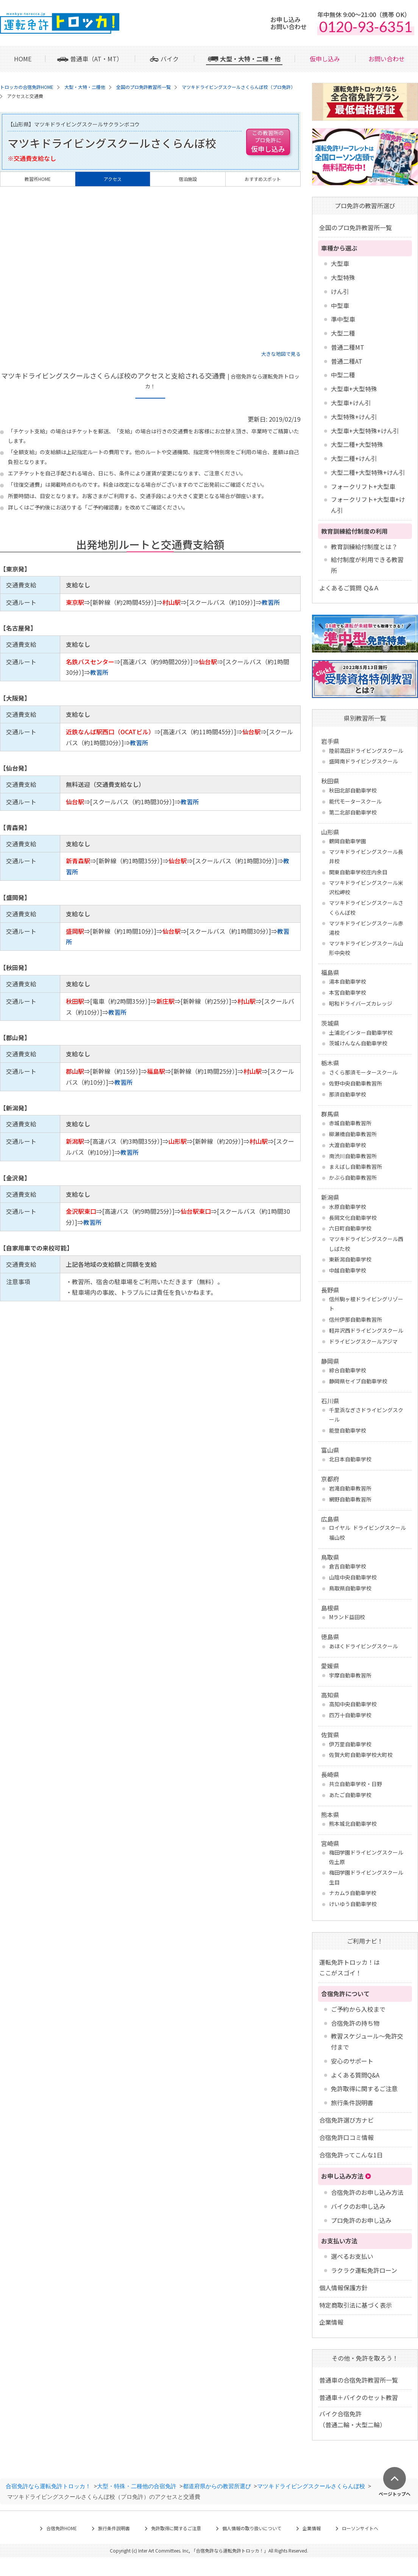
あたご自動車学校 (350, 1795)
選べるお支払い (352, 2256)
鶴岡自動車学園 (347, 841)
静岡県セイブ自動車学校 (358, 1381)
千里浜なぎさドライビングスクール (366, 1414)
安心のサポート (352, 2060)
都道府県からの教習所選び (217, 2486)
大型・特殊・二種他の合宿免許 (136, 2486)
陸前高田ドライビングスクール (366, 750)
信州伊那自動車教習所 (355, 1319)
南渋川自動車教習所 (353, 1156)
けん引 (340, 291)
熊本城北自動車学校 (353, 1823)
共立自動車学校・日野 (355, 1784)
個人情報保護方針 (343, 2287)
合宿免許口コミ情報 (346, 2137)
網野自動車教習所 (350, 1499)
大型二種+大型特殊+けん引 (368, 472)
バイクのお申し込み (358, 2206)
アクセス (113, 179)
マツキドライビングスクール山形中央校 (366, 947)
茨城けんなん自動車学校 (358, 1043)
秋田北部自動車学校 (353, 790)
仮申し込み (325, 58)
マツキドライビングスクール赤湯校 (366, 927)
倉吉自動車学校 (347, 1566)
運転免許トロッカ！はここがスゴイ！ (349, 1968)
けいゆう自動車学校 (353, 1904)
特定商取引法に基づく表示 (355, 2305)
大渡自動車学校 (347, 1145)
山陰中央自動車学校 (353, 1577)
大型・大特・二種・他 (250, 58)
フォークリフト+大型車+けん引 (368, 505)
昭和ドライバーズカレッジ (360, 1003)
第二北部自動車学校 (353, 812)
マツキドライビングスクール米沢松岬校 (366, 887)
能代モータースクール (355, 801)
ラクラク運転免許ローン (364, 2270)
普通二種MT (347, 347)
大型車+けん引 (351, 402)
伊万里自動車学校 (350, 1744)
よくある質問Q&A (355, 2074)
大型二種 (343, 333)
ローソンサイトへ (360, 2528)
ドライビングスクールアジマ (363, 1341)
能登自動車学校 (347, 1430)
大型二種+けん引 (354, 458)
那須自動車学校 (347, 1094)
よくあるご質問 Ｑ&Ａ (349, 587)
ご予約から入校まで (358, 2009)
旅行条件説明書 (352, 2102)
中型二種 (343, 374)
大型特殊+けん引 (354, 416)
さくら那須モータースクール (363, 1072)
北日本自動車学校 (350, 1459)
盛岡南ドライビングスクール (363, 761)
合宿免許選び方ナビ (346, 2119)
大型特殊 (343, 277)
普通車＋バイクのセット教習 (358, 2397)
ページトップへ (394, 2493)
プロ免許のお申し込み (361, 2220)
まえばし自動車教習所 (355, 1166)
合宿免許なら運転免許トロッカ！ (48, 2486)
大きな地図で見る (281, 353)
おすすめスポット (263, 179)
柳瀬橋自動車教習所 (353, 1134)
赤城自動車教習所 (350, 1123)
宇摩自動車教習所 (350, 1675)
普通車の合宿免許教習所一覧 (358, 2379)
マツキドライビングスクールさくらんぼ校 (366, 907)
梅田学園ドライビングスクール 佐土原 (366, 1857)
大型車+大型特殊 (354, 388)
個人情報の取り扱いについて (251, 2528)
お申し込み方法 (342, 2175)
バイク (170, 58)
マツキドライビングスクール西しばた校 (366, 1243)
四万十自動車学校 (350, 1715)
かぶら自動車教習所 (353, 1177)
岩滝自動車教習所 (350, 1488)
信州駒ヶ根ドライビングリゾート (366, 1303)
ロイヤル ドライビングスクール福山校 (367, 1532)
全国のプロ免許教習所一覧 (355, 227)
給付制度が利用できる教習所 (367, 565)
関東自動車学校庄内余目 (358, 872)
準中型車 (343, 319)
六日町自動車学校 (350, 1228)
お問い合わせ (386, 58)
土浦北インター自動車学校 (361, 1032)
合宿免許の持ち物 (355, 2023)
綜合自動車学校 (347, 1370)
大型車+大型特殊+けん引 (365, 430)
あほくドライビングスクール (363, 1646)
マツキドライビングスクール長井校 (366, 856)
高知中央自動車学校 (353, 1704)
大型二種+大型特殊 (357, 444)
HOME (22, 58)
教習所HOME (38, 179)
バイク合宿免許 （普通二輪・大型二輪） (352, 2419)
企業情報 (331, 2322)
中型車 (340, 305)
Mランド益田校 (347, 1617)
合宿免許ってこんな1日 (351, 2154)
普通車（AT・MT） (96, 58)
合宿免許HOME (61, 2528)
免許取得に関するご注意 (364, 2088)
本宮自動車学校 (347, 992)
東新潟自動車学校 (350, 1259)
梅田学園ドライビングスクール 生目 (366, 1877)
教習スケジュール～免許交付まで (367, 2041)
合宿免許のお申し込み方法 (367, 2192)
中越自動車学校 (347, 1270)
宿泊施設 (188, 179)
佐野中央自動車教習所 (355, 1083)
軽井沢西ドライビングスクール (366, 1330)
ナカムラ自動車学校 (352, 1893)
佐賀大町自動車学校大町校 (361, 1754)
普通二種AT (346, 361)
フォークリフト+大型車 (363, 486)
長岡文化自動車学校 (353, 1217)
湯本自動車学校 (347, 981)
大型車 (340, 263)
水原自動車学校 (347, 1206)
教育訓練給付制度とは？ (364, 546)
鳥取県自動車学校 (350, 1588)
